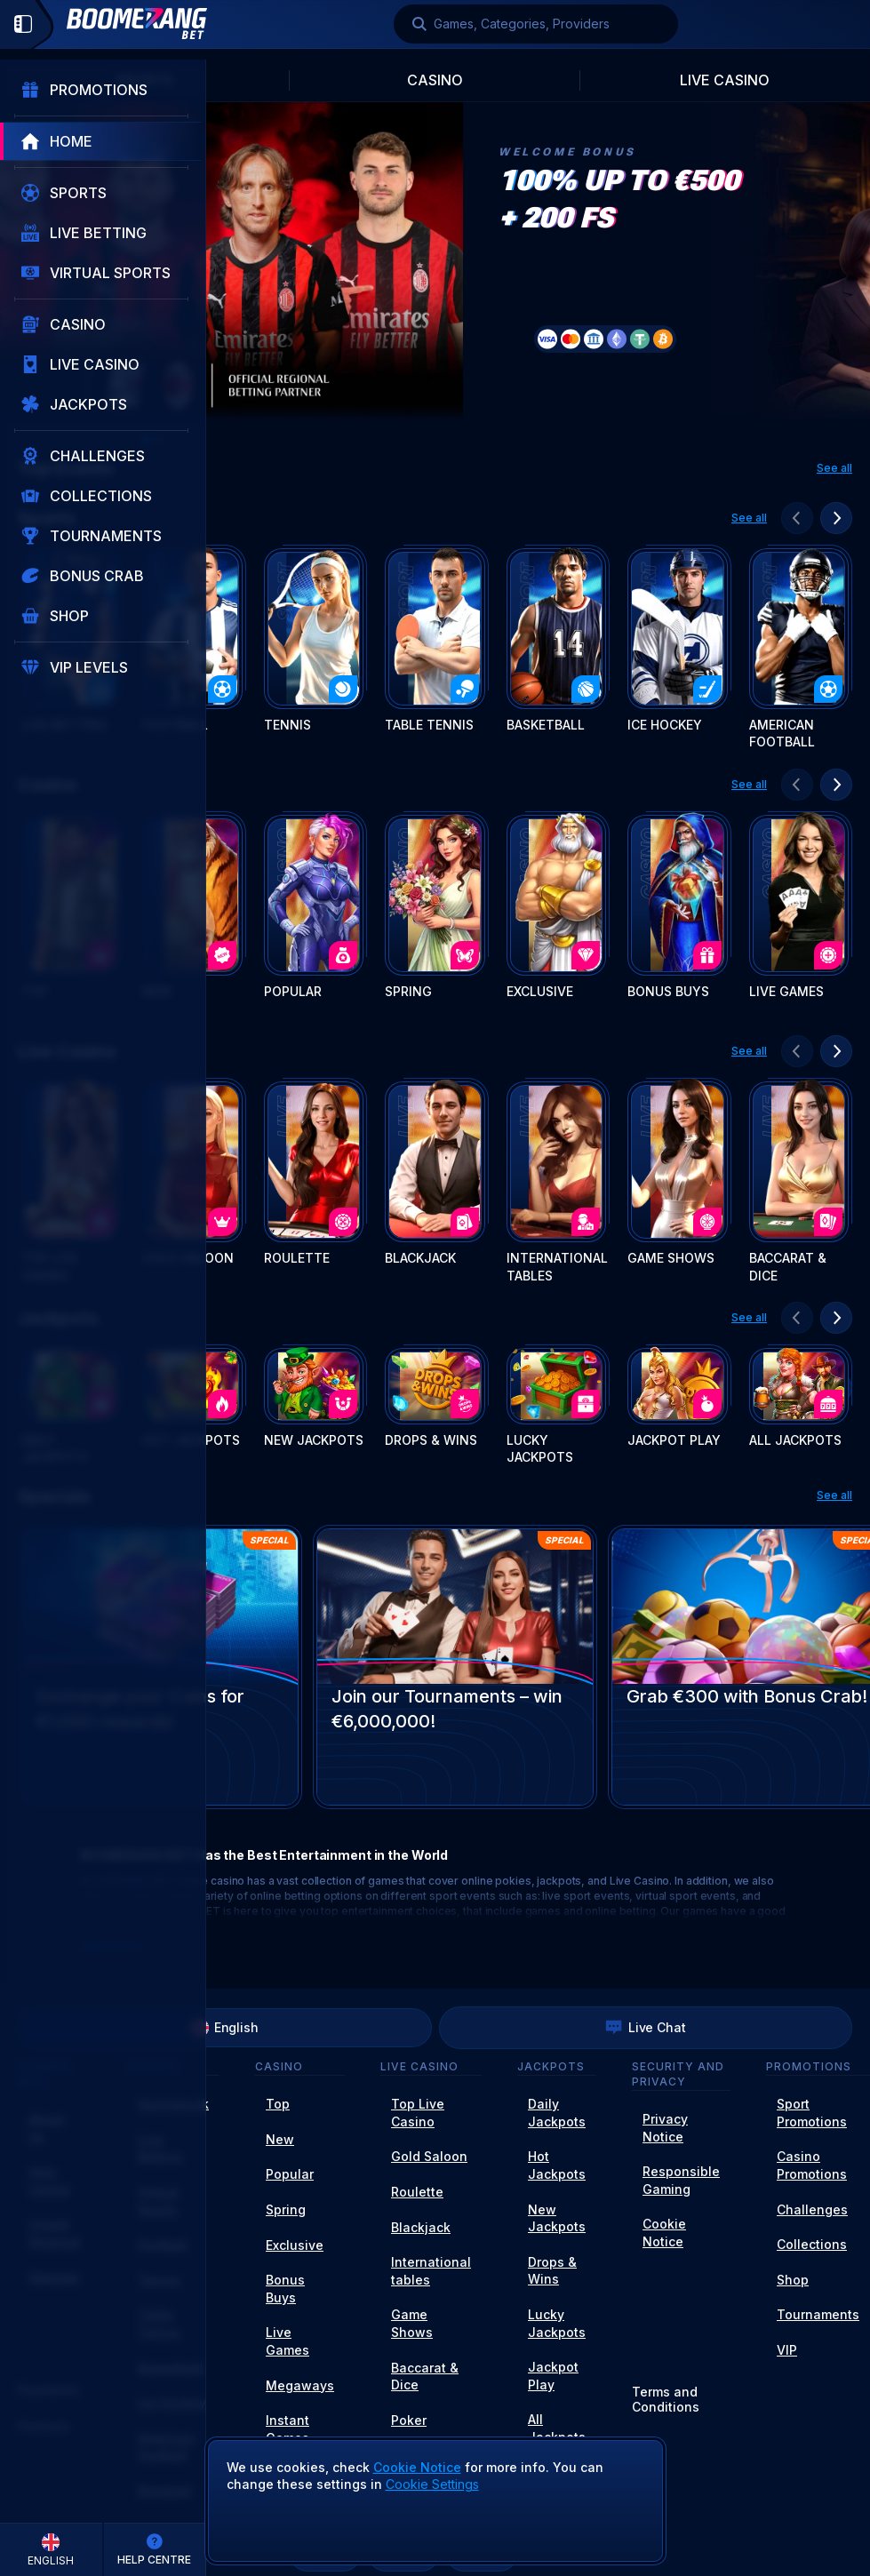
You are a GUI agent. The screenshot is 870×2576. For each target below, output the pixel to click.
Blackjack (421, 2227)
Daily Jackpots (557, 2112)
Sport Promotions (812, 2112)
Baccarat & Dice (425, 2376)
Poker (409, 2420)
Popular (290, 2173)
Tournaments (818, 2314)
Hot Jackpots (557, 2165)
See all (834, 468)
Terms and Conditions (665, 2399)
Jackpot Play (553, 2375)
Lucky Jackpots (557, 2323)
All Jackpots (557, 2428)
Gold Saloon (429, 2156)
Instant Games (287, 2429)
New (280, 2139)
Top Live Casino (417, 2112)
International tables (431, 2270)
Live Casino (725, 80)
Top (278, 2103)
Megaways (300, 2385)
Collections (812, 2244)
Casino (435, 80)
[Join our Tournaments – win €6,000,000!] (455, 1667)
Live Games (287, 2341)
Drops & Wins (552, 2270)
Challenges (812, 2209)
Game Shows (412, 2323)
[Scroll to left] (797, 518)
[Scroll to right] (836, 518)
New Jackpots (557, 2218)
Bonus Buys (285, 2288)
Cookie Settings (432, 2484)
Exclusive (294, 2245)
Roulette (417, 2191)
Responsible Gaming (681, 2180)
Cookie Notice (664, 2232)
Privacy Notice (665, 2127)
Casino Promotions (812, 2165)
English (225, 2028)
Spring (286, 2209)
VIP (787, 2349)
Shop (793, 2279)
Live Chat (645, 2028)
